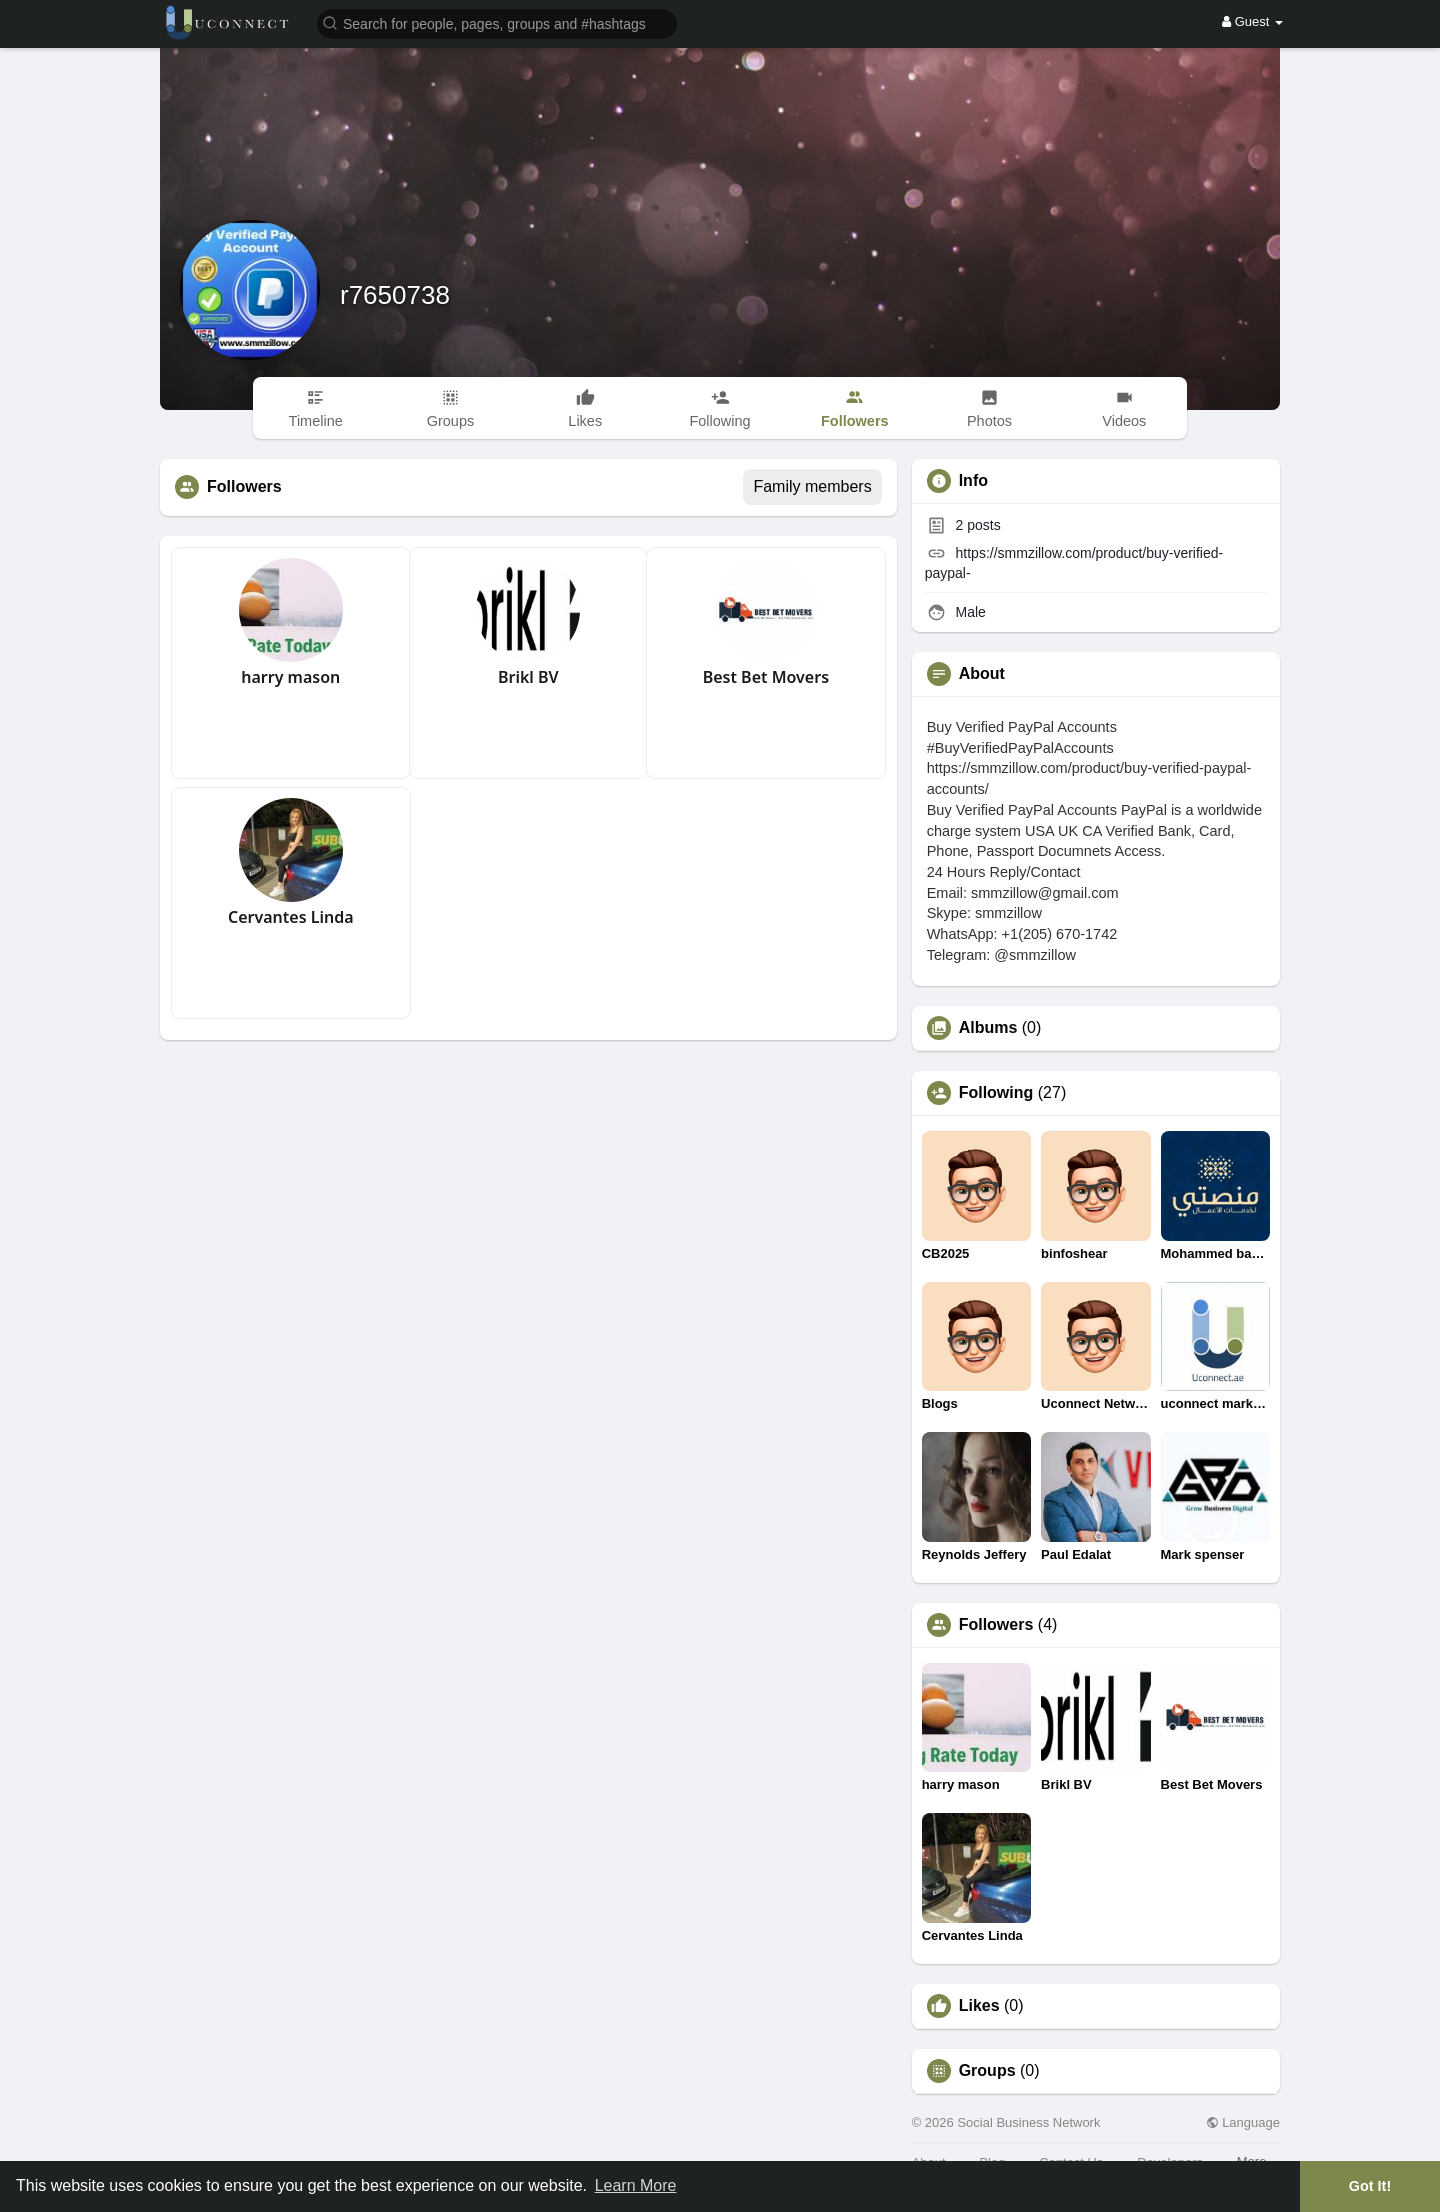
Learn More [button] (636, 2185)
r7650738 (395, 295)
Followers (996, 1625)
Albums (988, 1028)
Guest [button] (1252, 21)
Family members (812, 486)
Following (996, 1093)
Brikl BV (528, 677)
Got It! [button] (1370, 2186)
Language (1243, 2122)
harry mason (290, 677)
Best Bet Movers (766, 677)
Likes (979, 2006)
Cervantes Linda (291, 917)
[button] (497, 22)
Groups (987, 2071)
